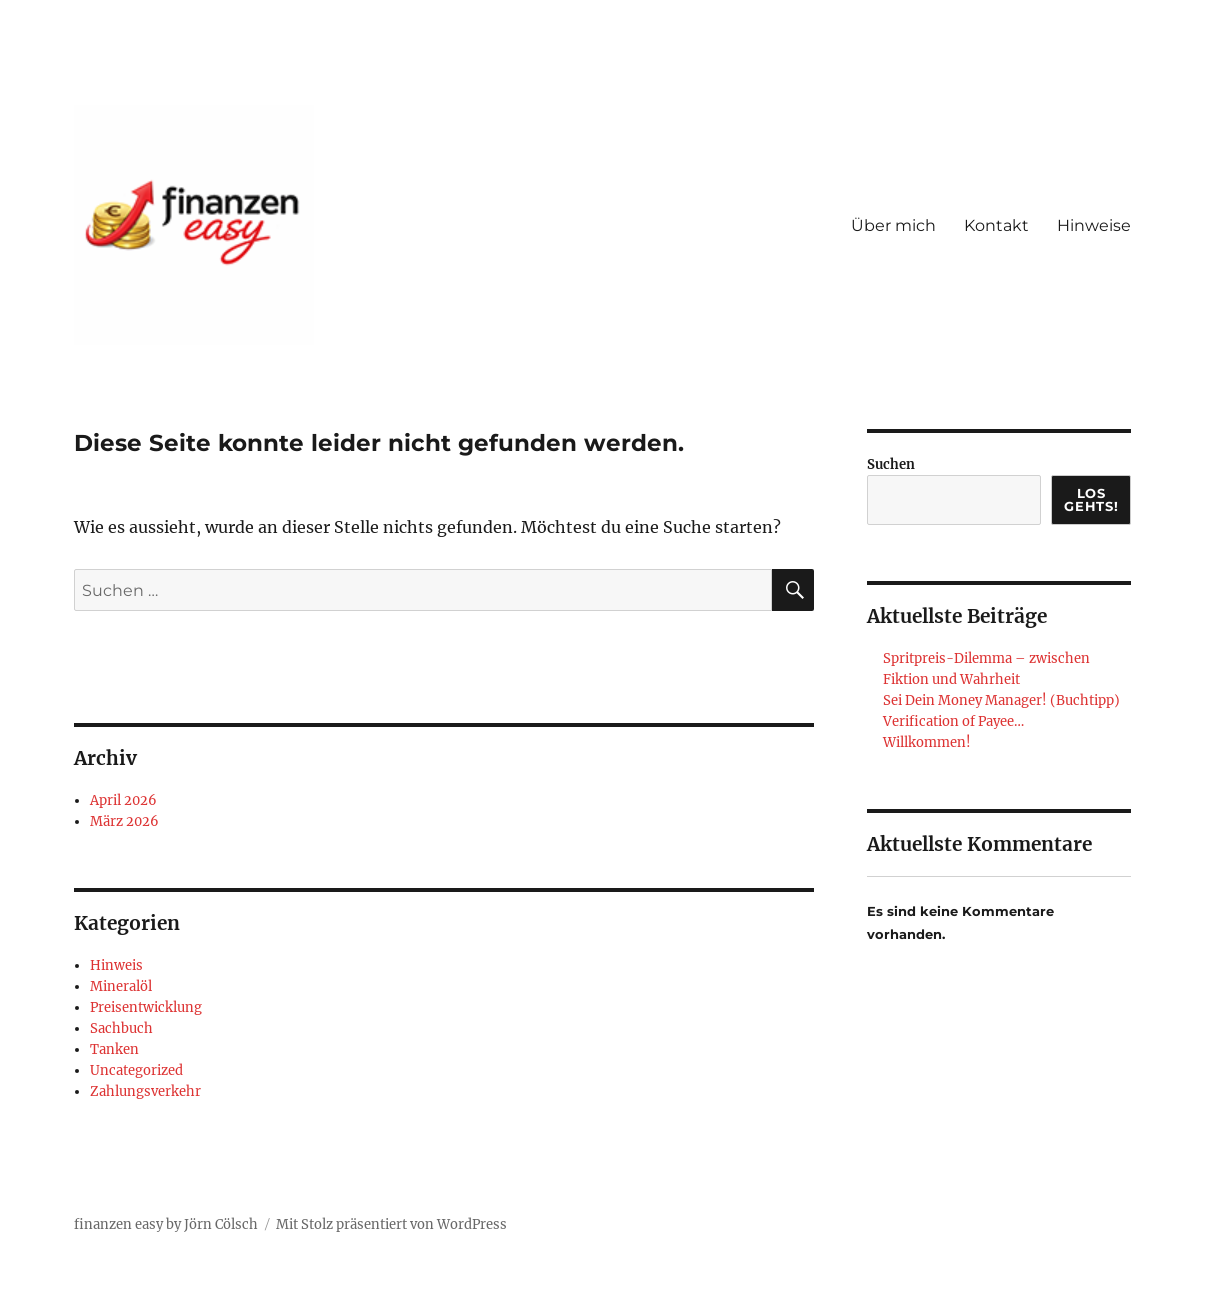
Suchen (891, 464)
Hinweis (116, 965)
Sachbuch (121, 1028)
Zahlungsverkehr (145, 1091)
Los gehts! (1091, 499)
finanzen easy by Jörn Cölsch (166, 1224)
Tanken (114, 1049)
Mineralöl (121, 986)
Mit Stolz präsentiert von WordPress (391, 1224)
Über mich (893, 225)
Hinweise (1094, 225)
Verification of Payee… (953, 721)
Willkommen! (927, 742)
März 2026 (124, 821)
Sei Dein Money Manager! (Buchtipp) (1001, 700)
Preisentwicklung (146, 1007)
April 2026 (123, 800)
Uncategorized (136, 1070)
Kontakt (996, 225)
